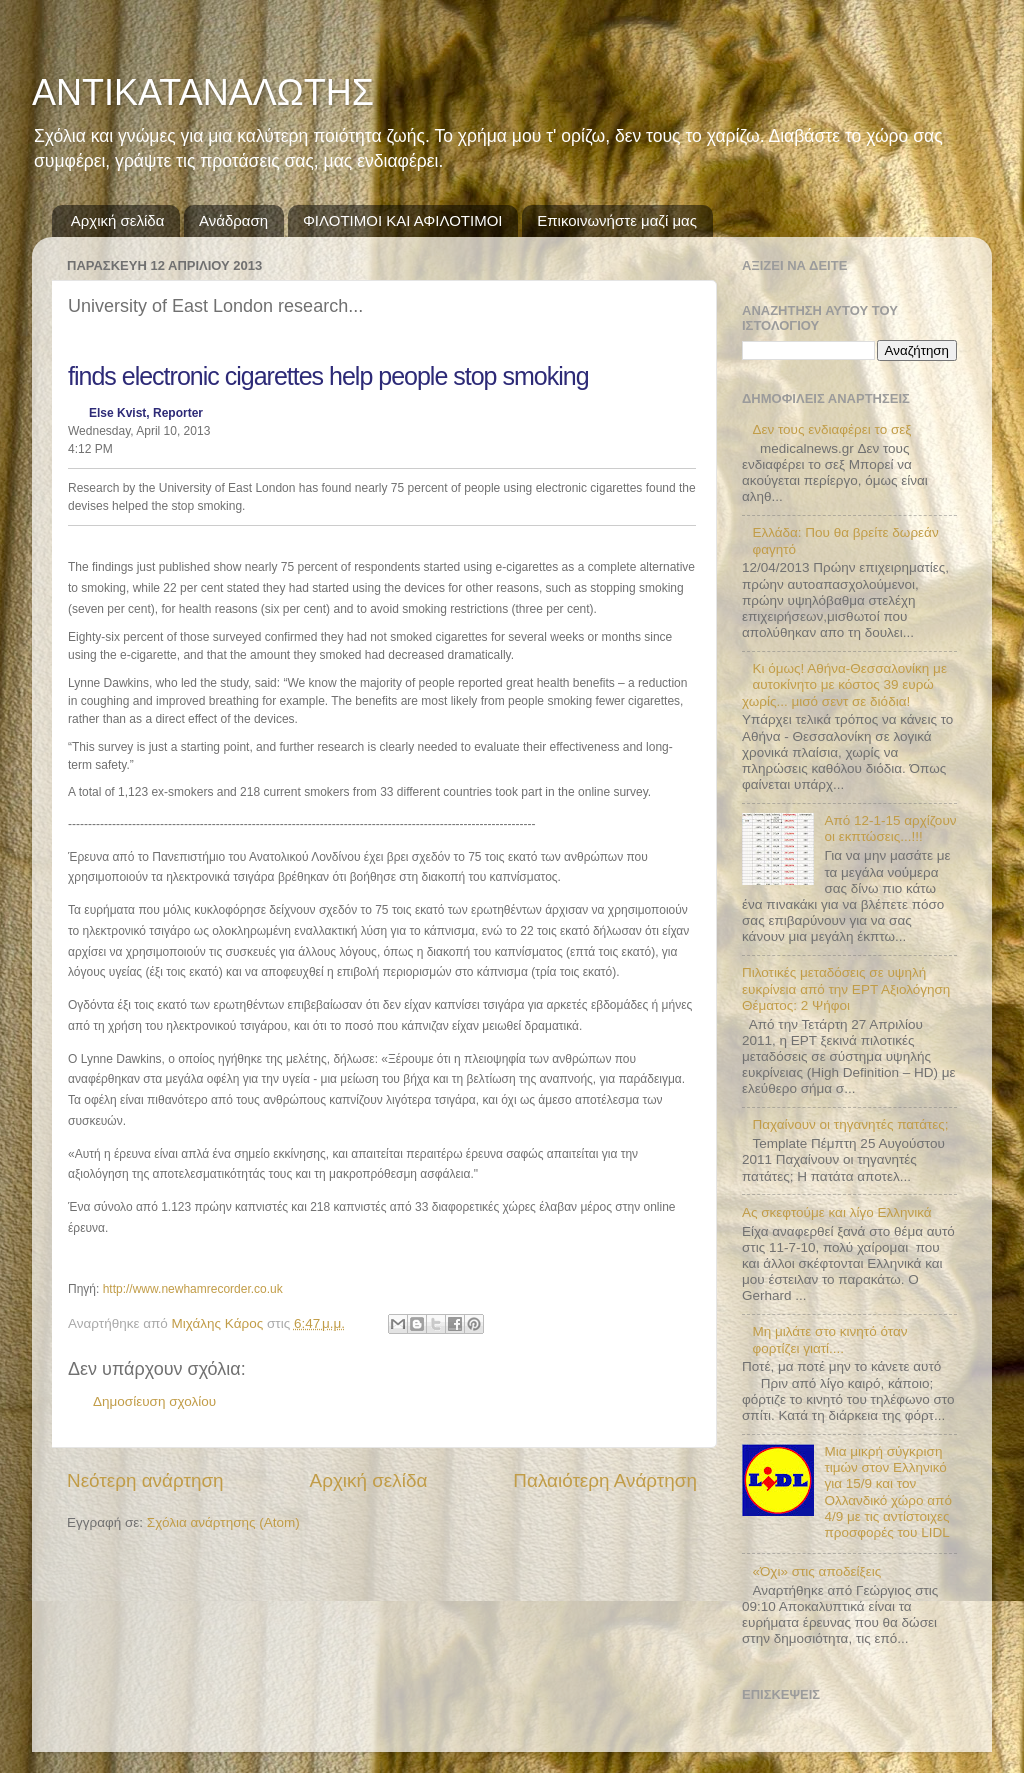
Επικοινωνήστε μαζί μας (617, 220)
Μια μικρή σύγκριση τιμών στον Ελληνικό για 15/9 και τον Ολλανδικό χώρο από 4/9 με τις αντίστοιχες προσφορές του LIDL (888, 1492)
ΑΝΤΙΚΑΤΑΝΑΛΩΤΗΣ (203, 92)
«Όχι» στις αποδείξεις (816, 1571)
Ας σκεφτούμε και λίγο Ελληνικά (837, 1212)
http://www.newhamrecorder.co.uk (193, 1289)
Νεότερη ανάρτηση (145, 1480)
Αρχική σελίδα (118, 220)
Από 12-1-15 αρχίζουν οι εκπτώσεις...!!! (890, 828)
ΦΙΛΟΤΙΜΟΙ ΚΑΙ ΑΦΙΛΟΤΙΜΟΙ (403, 220)
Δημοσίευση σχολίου (154, 1401)
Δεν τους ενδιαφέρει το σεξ (831, 429)
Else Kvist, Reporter (146, 413)
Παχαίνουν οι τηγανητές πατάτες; (850, 1124)
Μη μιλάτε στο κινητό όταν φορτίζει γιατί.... (829, 1339)
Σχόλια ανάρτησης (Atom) (223, 1522)
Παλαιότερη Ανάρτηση (605, 1480)
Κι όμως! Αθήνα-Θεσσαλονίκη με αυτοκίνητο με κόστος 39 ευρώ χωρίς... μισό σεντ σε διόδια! (844, 684)
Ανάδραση (233, 220)
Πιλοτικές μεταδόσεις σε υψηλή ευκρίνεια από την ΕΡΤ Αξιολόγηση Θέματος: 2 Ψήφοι (846, 988)
